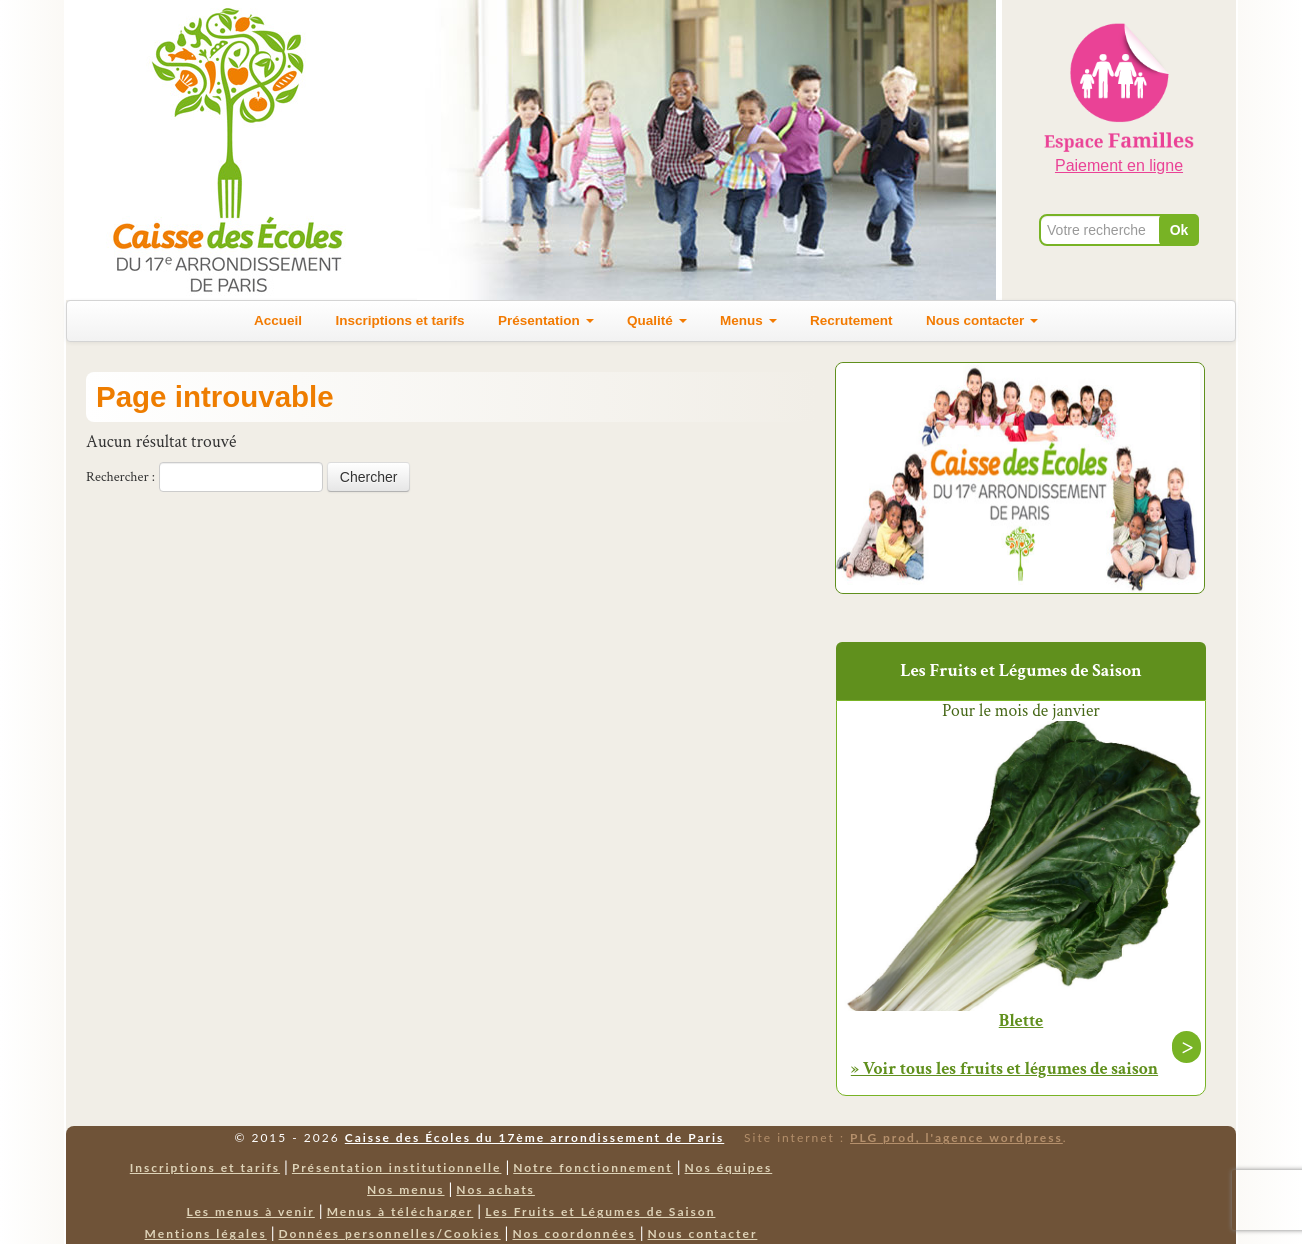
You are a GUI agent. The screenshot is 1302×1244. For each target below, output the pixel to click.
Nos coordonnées (573, 1233)
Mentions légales (206, 1233)
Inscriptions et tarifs (400, 320)
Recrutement (851, 320)
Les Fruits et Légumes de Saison (600, 1211)
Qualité (657, 320)
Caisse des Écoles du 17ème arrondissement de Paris (534, 1137)
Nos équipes (729, 1167)
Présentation (546, 320)
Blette (1021, 1021)
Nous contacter (982, 320)
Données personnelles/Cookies (390, 1233)
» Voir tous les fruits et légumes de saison (1004, 1068)
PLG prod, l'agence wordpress (956, 1137)
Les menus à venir (251, 1211)
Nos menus (405, 1189)
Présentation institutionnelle (397, 1167)
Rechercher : (120, 477)
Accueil (278, 320)
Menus (748, 320)
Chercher (369, 477)
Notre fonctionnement (592, 1167)
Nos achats (495, 1189)
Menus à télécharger (400, 1211)
